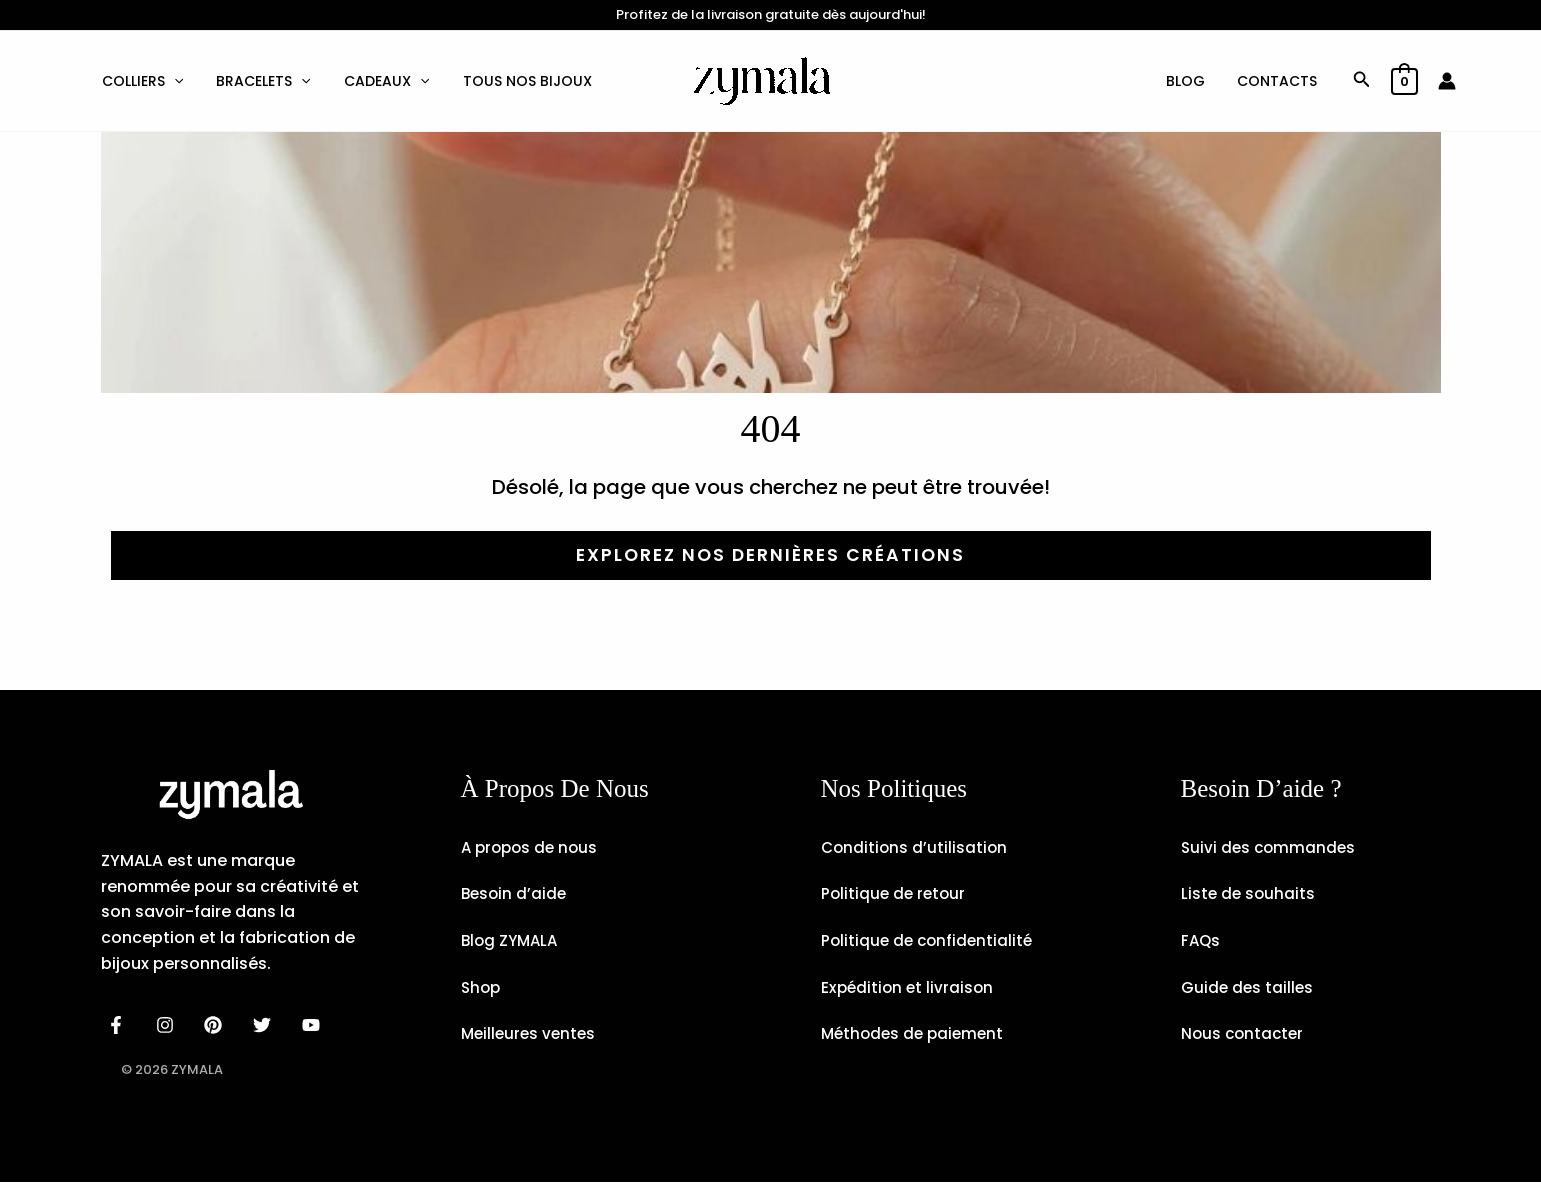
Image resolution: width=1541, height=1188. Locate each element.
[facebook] (119, 1024)
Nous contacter (1244, 1039)
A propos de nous (532, 847)
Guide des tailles (1248, 991)
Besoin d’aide (515, 895)
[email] (314, 1024)
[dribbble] (265, 1024)
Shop (482, 991)
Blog (1191, 81)
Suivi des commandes (1270, 847)
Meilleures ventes (531, 1039)
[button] (172, 81)
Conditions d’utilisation (916, 847)
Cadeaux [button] (378, 81)
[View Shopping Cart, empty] (1404, 80)
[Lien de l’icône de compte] (1447, 81)
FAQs (1201, 943)
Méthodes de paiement (916, 1039)
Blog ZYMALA (512, 943)
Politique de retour (895, 895)
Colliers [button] (140, 81)
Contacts (1279, 81)
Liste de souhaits (1249, 895)
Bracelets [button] (258, 81)
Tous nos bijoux (515, 81)
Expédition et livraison (909, 991)
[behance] (216, 1024)
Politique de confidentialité (930, 943)
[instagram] (167, 1024)
